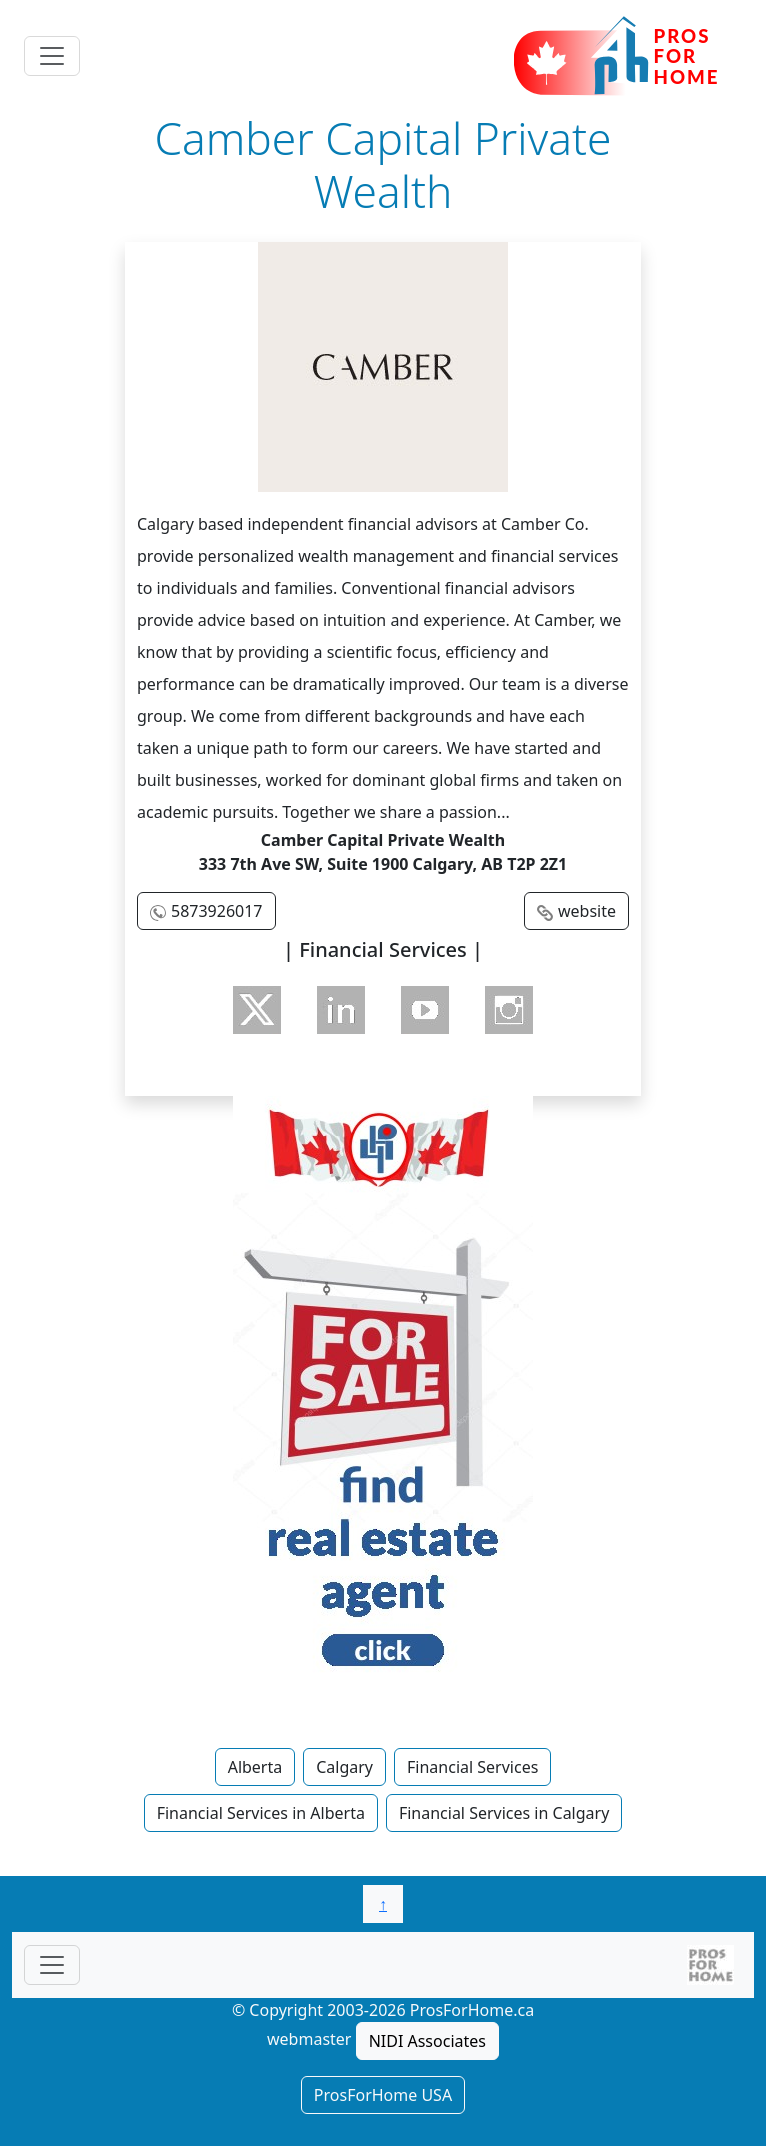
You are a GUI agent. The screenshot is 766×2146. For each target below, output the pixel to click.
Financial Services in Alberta (261, 1813)
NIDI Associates (427, 2041)
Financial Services (472, 1767)
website (587, 911)
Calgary (344, 1767)
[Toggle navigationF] (52, 1965)
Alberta (255, 1767)
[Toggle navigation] (52, 56)
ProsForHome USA (383, 2095)
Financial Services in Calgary (504, 1813)
